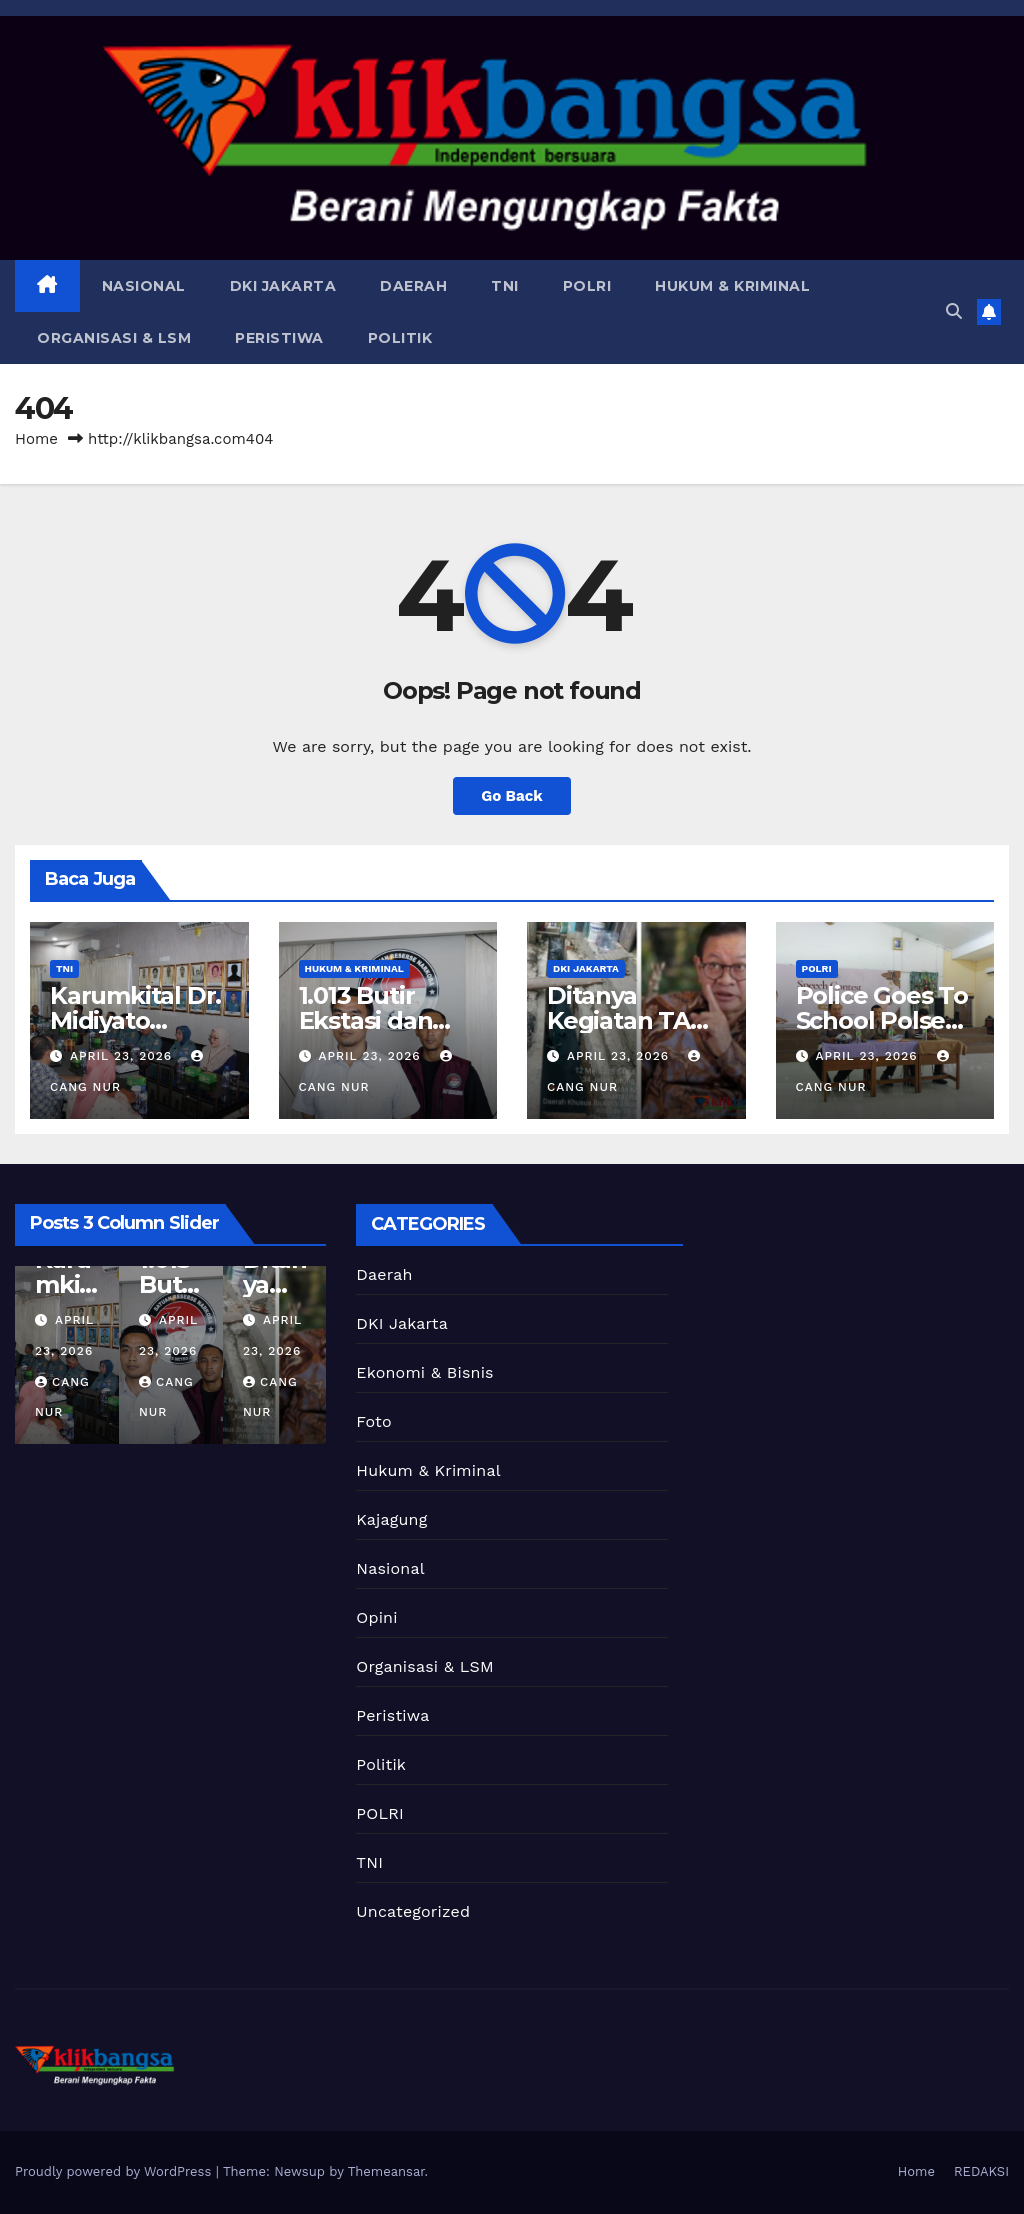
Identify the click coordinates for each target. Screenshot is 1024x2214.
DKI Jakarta (283, 286)
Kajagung (391, 1519)
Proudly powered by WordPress (115, 2171)
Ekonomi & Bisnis (424, 1372)
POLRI (587, 286)
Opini (376, 1617)
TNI (505, 286)
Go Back (512, 796)
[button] (954, 311)
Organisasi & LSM (114, 338)
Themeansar (386, 2171)
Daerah (413, 286)
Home (36, 439)
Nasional (144, 286)
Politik (400, 338)
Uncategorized (413, 1911)
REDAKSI (981, 2171)
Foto (373, 1421)
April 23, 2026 (123, 1056)
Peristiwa (279, 338)
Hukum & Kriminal (732, 286)
